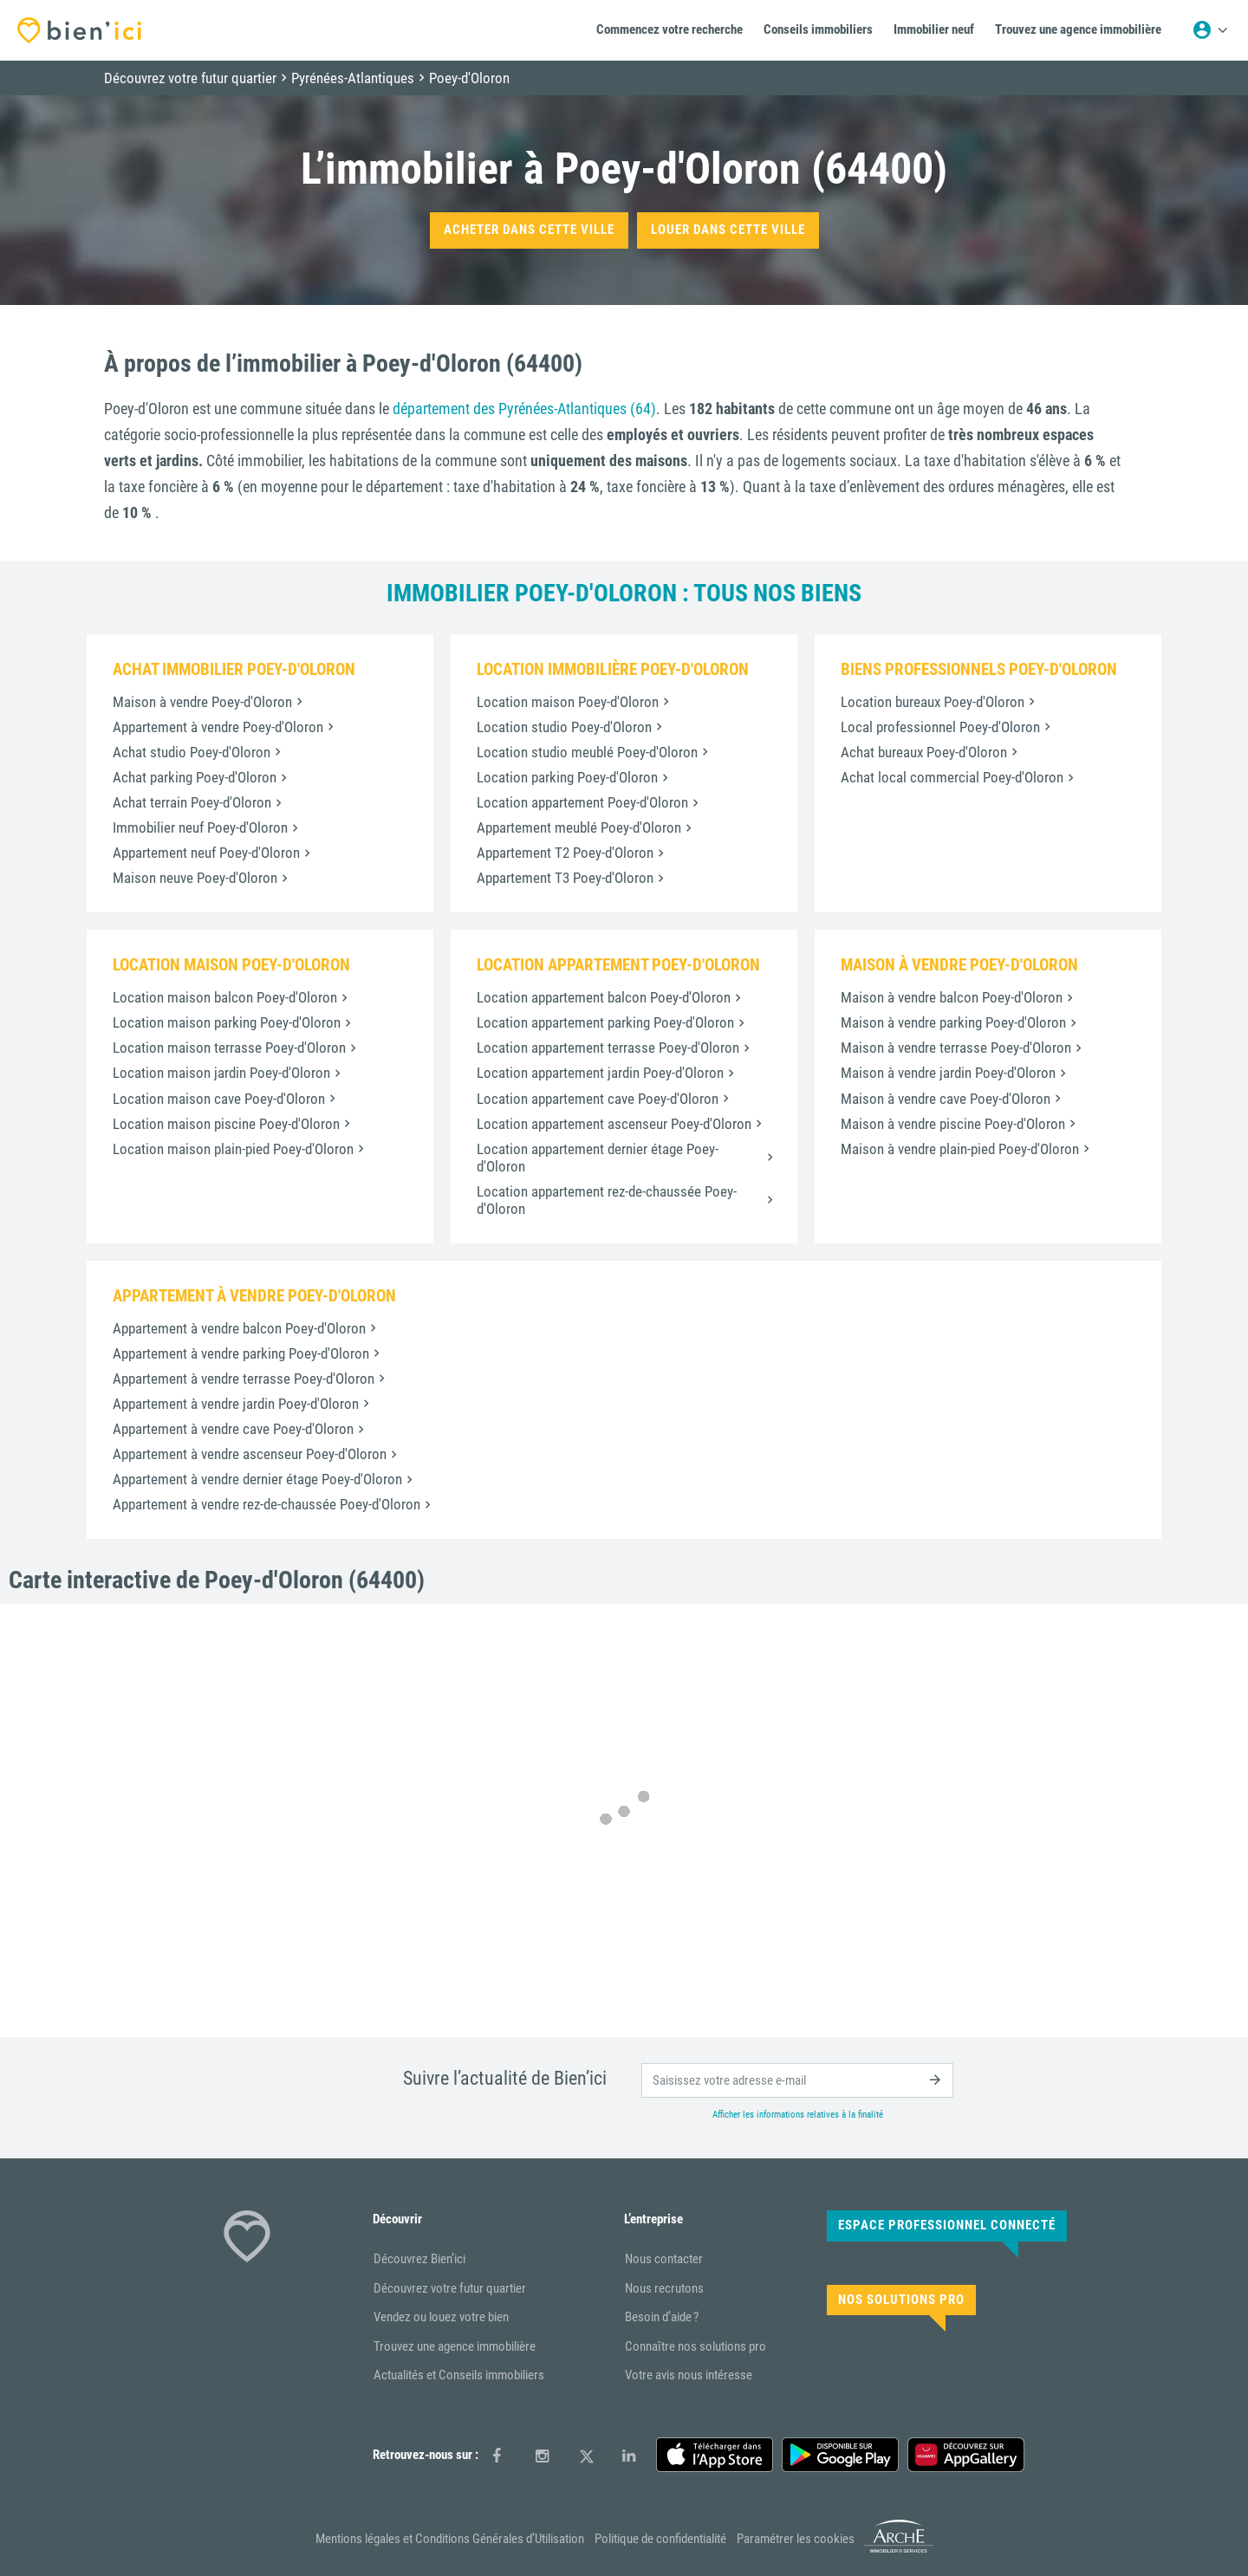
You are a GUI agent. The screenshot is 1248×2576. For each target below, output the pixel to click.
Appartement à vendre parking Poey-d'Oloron (241, 1353)
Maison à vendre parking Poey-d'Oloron (953, 1022)
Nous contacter (664, 2259)
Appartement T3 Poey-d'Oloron (565, 877)
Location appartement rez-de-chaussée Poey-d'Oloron (607, 1200)
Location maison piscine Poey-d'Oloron (226, 1123)
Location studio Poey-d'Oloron (564, 727)
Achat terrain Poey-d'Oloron (192, 802)
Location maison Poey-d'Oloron (568, 702)
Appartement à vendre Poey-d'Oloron (218, 727)
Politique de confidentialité (660, 2539)
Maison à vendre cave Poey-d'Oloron (945, 1098)
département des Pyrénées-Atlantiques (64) (524, 408)
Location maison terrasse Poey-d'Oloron (229, 1047)
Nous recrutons (664, 2288)
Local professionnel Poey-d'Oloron (940, 727)
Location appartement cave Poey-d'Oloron (597, 1098)
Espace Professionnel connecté (947, 2225)
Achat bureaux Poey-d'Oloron (924, 752)
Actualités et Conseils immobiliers (459, 2375)
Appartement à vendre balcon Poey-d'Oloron (239, 1328)
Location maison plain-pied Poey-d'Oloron (233, 1149)
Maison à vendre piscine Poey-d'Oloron (953, 1123)
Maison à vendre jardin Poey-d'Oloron (948, 1072)
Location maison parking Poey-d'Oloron (227, 1022)
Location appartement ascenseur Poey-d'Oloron (614, 1123)
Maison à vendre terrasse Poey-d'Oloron (956, 1047)
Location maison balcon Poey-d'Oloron (225, 997)
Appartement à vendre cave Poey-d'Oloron (233, 1428)
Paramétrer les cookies (796, 2539)
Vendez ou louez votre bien (441, 2317)
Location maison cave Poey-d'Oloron (219, 1098)
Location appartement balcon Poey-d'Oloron (604, 997)
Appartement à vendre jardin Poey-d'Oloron (236, 1403)
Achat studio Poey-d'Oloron (191, 752)
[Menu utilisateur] (1210, 30)
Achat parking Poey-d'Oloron (194, 777)
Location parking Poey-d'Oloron (567, 777)
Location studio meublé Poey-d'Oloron (587, 752)
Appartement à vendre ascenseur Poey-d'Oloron (250, 1454)
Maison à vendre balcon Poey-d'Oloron (952, 997)
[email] (797, 2080)
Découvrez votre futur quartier (450, 2288)
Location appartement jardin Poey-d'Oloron (600, 1072)
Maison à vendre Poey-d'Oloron (202, 702)
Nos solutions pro (901, 2299)
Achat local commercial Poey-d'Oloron (952, 777)
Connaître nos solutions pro (695, 2346)
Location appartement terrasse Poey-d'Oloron (608, 1047)
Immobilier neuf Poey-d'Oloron (200, 827)
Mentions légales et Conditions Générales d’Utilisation (449, 2539)
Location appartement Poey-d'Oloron (582, 802)
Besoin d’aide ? (662, 2317)
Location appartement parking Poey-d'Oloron (605, 1022)
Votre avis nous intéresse (688, 2375)
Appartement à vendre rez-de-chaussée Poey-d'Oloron (266, 1504)
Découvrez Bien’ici (419, 2259)
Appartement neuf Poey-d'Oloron (206, 852)
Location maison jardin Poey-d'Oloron (221, 1072)
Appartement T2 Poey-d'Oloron (565, 852)
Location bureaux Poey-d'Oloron (932, 702)
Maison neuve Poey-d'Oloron (195, 877)
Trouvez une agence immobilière (455, 2346)
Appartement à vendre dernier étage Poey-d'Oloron (257, 1479)
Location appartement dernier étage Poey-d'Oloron (597, 1157)
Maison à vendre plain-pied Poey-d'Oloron (960, 1149)
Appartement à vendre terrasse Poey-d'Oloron (243, 1378)
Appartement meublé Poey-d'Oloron (579, 827)
